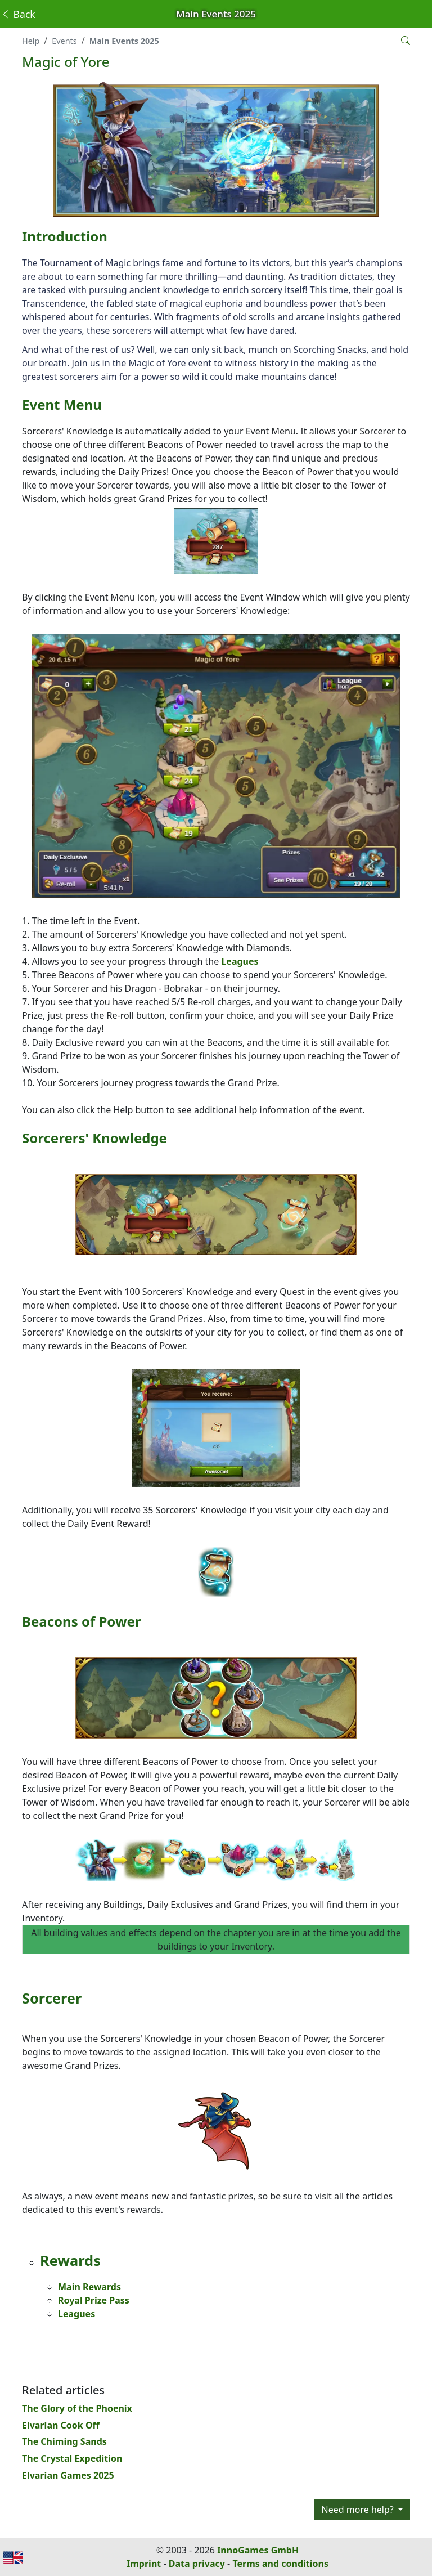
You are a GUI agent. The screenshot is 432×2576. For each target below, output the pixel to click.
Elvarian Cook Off (61, 2425)
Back (18, 14)
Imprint (144, 2563)
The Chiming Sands (64, 2441)
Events (64, 40)
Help (30, 40)
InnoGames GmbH (258, 2550)
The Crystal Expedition (72, 2458)
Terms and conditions (280, 2563)
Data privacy (197, 2563)
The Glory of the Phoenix (77, 2408)
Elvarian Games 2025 (68, 2475)
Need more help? (359, 2509)
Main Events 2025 (124, 40)
